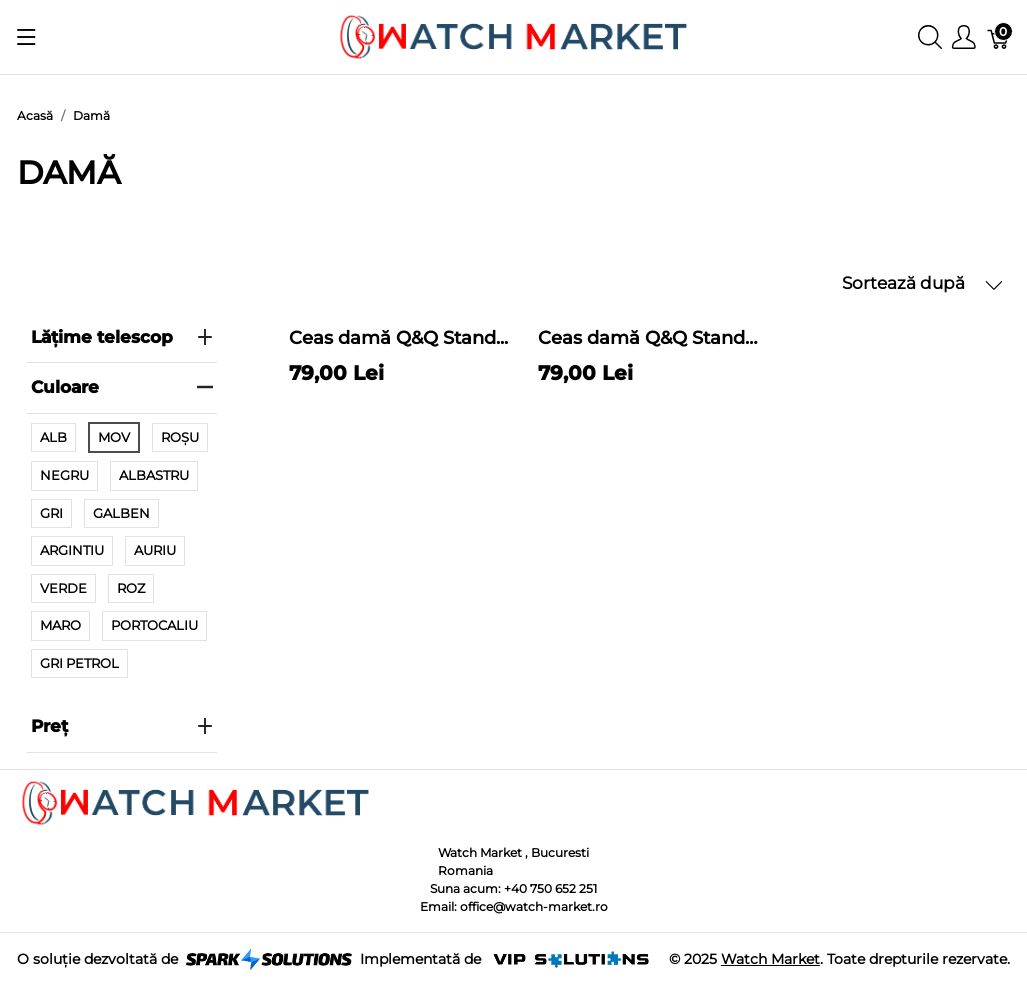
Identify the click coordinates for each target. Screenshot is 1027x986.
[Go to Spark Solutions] (269, 959)
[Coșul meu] (999, 37)
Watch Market (770, 959)
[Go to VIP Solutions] (571, 959)
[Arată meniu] (26, 37)
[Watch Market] (513, 35)
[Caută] (930, 37)
